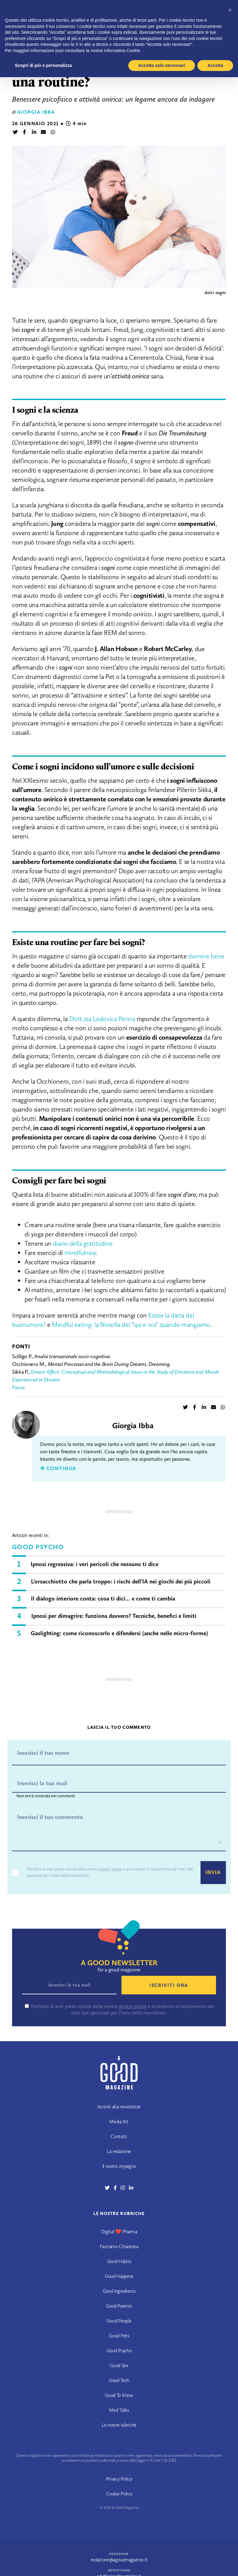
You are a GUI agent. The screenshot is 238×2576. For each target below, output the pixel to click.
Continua (58, 1468)
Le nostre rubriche (119, 2425)
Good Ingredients (119, 2291)
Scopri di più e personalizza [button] (43, 65)
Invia (213, 1872)
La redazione (119, 2151)
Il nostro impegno (119, 2166)
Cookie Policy (119, 2494)
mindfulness (80, 1252)
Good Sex (119, 2365)
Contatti (119, 2136)
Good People (119, 2321)
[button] (230, 10)
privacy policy (110, 1869)
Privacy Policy (119, 2479)
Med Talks (119, 2410)
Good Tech (119, 2380)
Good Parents (119, 2306)
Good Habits (119, 2261)
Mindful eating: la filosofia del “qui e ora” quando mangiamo (131, 1324)
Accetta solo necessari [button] (161, 65)
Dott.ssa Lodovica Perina (102, 1019)
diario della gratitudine (83, 1243)
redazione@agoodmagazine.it (119, 2560)
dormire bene (206, 956)
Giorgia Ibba (36, 112)
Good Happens (119, 2276)
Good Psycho (38, 1547)
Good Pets (119, 2336)
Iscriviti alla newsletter (119, 2107)
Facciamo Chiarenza (119, 2246)
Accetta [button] (215, 65)
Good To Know (119, 2395)
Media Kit (118, 2122)
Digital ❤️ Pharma (119, 2232)
